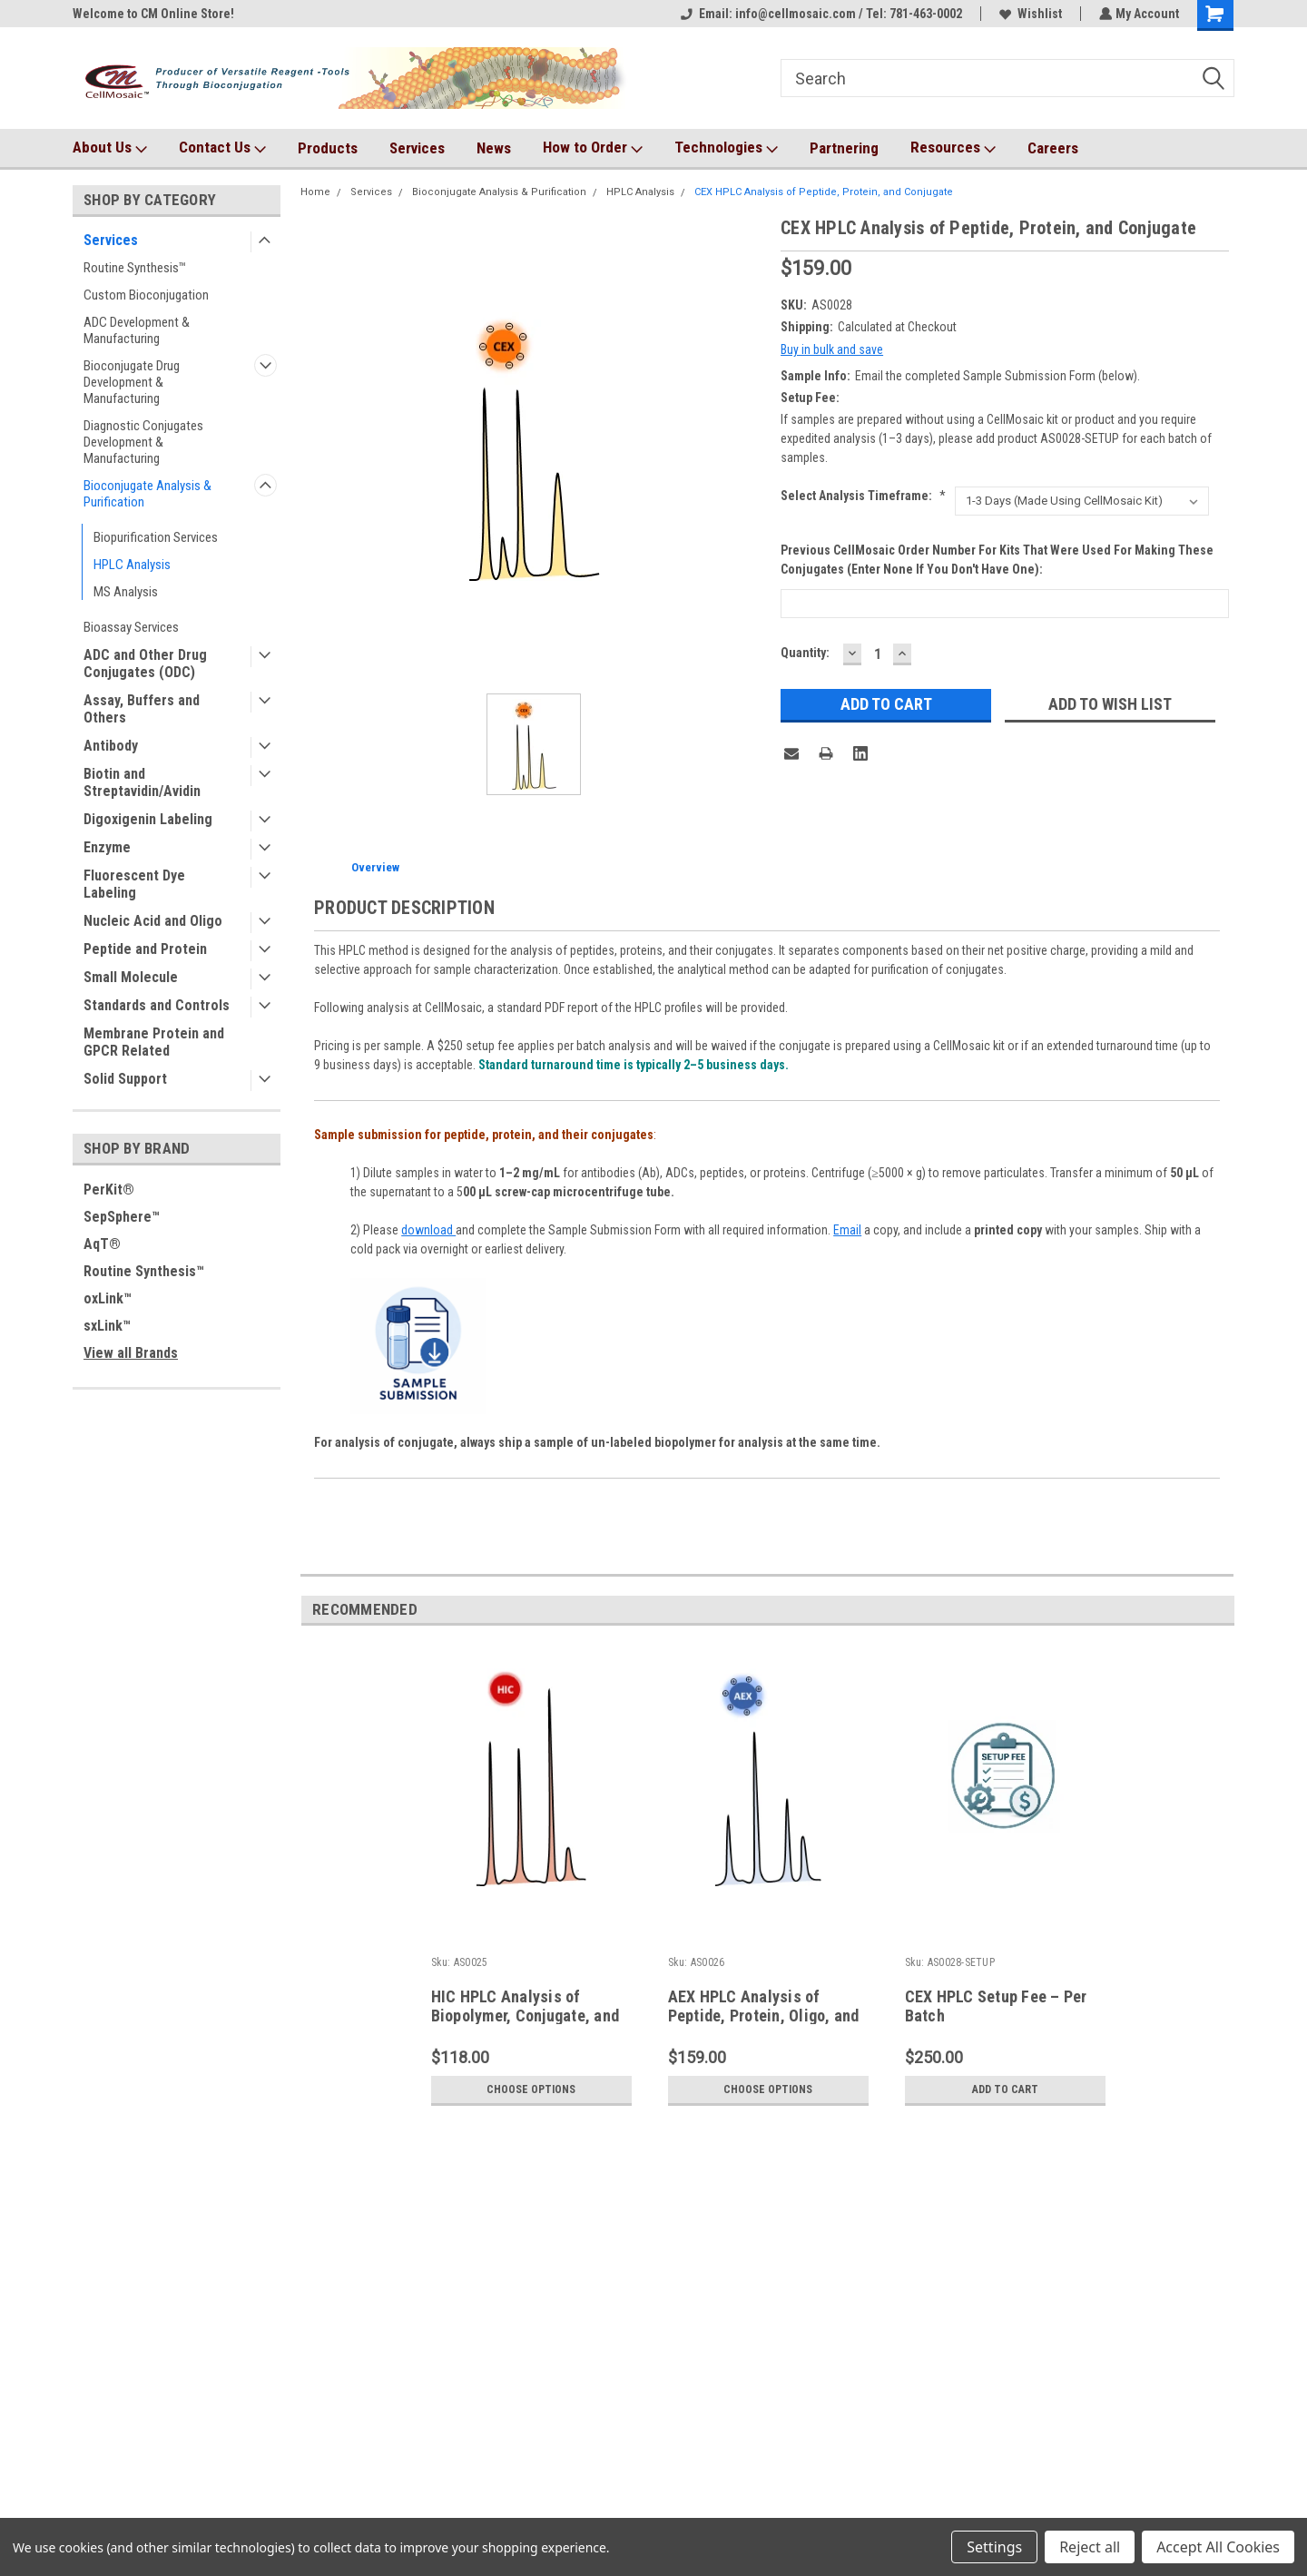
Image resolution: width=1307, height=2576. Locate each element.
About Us (110, 148)
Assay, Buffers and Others (142, 709)
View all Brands (131, 1353)
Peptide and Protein (145, 949)
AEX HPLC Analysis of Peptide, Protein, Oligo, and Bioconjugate (764, 2015)
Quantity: (805, 652)
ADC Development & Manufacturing (137, 330)
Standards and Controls (157, 1005)
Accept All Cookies (1218, 2547)
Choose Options (531, 2089)
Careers (1052, 148)
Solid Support (125, 1078)
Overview (375, 867)
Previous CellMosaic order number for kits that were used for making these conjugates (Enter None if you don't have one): (997, 559)
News (494, 148)
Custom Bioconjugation (146, 295)
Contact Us (222, 148)
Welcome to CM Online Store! (153, 13)
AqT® (102, 1244)
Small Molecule (131, 977)
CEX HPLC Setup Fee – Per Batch (996, 2006)
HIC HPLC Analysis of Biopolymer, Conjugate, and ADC (525, 2015)
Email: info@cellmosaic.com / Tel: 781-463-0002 (819, 13)
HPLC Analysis (132, 564)
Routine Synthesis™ (135, 268)
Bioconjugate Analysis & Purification (147, 493)
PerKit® (109, 1189)
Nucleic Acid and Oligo (153, 920)
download (428, 1230)
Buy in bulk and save (832, 349)
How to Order (593, 148)
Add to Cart (1005, 2089)
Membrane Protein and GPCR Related (154, 1042)
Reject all (1089, 2547)
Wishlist (1028, 13)
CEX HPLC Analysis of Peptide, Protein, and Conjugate (823, 192)
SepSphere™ (122, 1216)
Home (315, 192)
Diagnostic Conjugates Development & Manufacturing (143, 442)
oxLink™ (108, 1298)
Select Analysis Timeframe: (863, 495)
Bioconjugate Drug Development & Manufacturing (132, 382)
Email (847, 1230)
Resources (953, 148)
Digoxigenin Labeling (148, 819)
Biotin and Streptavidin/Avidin (142, 782)
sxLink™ (107, 1325)
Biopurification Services (155, 537)
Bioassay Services (131, 627)
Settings (994, 2547)
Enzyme (107, 847)
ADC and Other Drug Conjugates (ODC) (145, 663)
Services (417, 148)
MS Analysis (125, 592)
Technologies (726, 148)
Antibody (111, 745)
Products (328, 148)
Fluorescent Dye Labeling (134, 884)
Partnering (844, 148)
